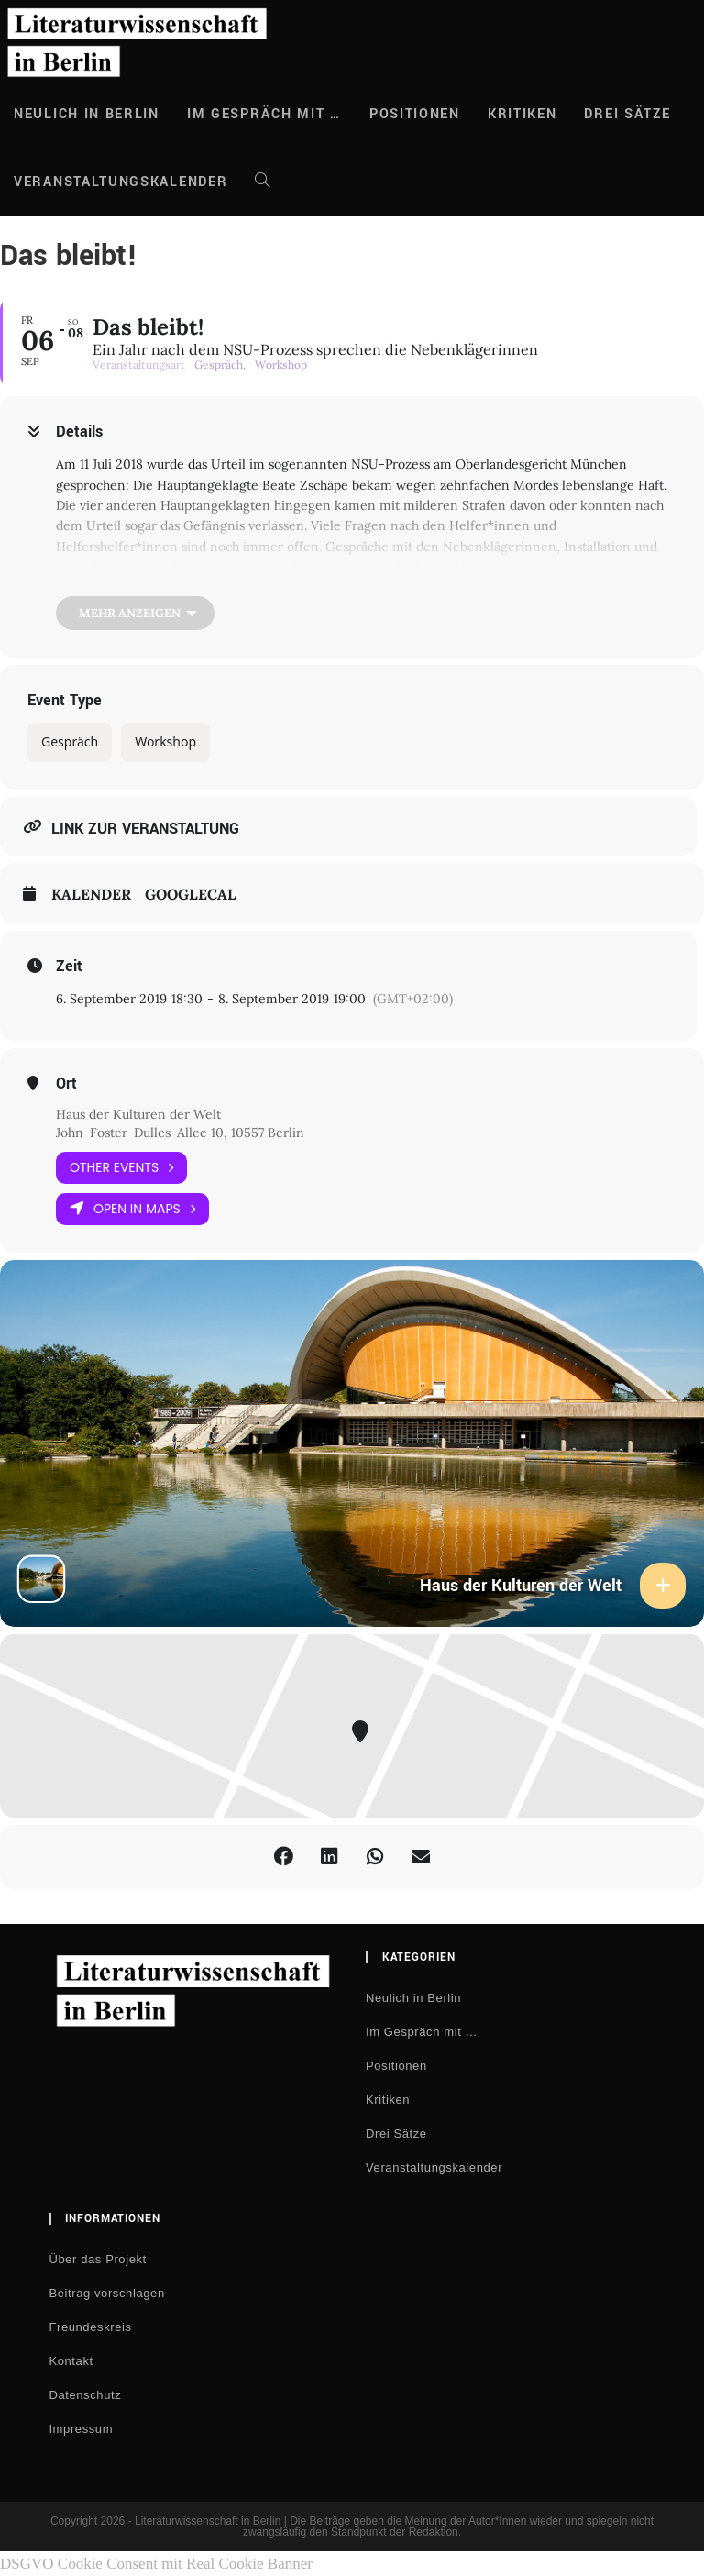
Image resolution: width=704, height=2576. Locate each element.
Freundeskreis (90, 2327)
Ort (66, 1084)
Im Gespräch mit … (422, 2032)
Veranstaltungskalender (434, 2167)
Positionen (396, 2066)
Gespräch (69, 741)
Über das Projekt (97, 2259)
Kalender (91, 894)
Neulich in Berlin (413, 1998)
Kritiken (388, 2099)
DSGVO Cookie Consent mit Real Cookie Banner (156, 2563)
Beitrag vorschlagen (106, 2293)
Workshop (165, 741)
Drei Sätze (396, 2133)
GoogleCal (190, 894)
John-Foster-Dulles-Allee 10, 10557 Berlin (180, 1132)
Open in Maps (132, 1209)
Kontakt (71, 2361)
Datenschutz (85, 2395)
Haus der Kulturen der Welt (138, 1114)
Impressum (81, 2429)
